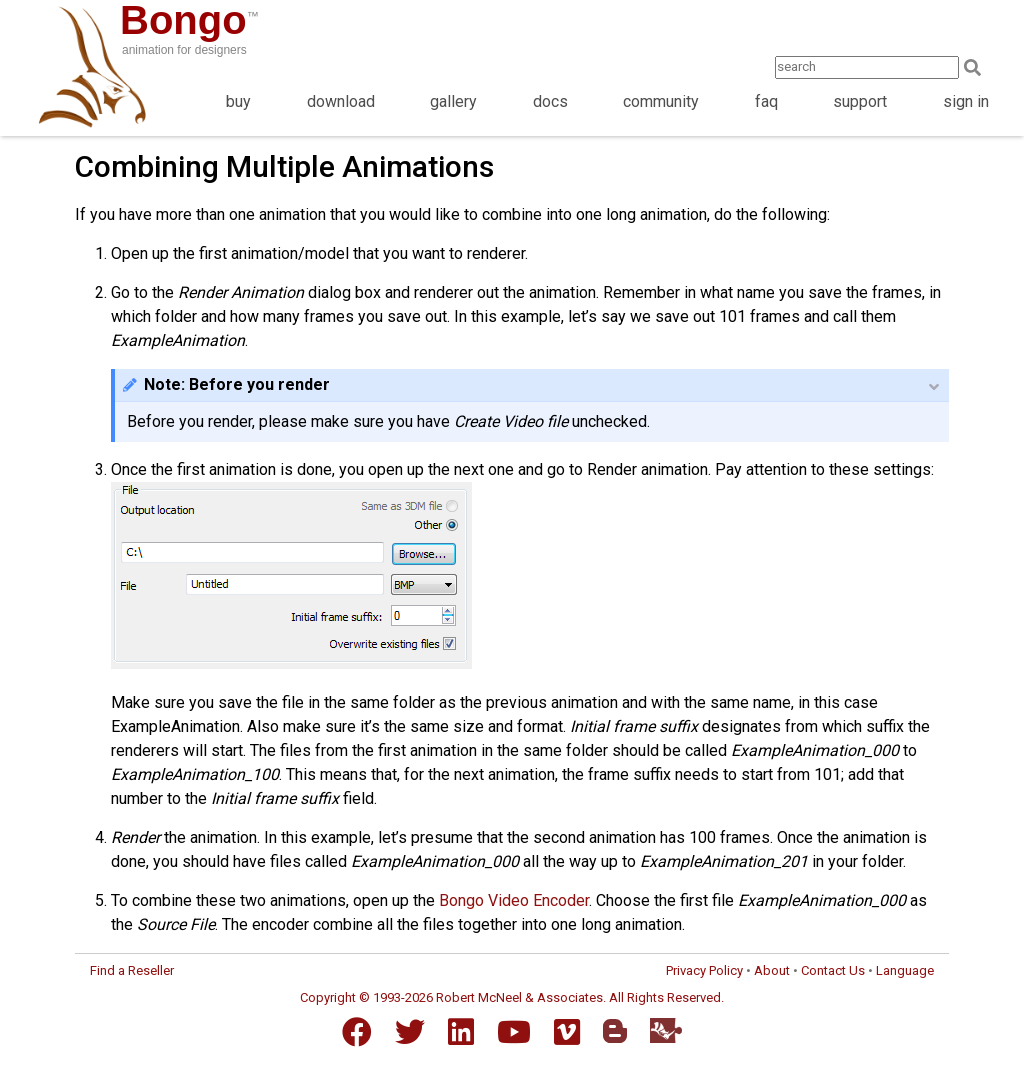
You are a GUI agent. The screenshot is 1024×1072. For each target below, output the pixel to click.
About (772, 970)
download (341, 101)
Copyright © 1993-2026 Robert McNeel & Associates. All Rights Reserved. (512, 997)
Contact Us (833, 970)
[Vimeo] (567, 1032)
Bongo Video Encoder (514, 900)
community (661, 101)
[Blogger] (615, 1031)
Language (905, 970)
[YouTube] (514, 1032)
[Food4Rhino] (666, 1030)
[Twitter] (410, 1032)
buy (238, 101)
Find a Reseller (132, 970)
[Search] (978, 67)
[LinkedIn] (461, 1032)
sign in (966, 101)
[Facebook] (357, 1032)
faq (766, 101)
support (860, 101)
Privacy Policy (704, 970)
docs (550, 101)
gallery (453, 101)
